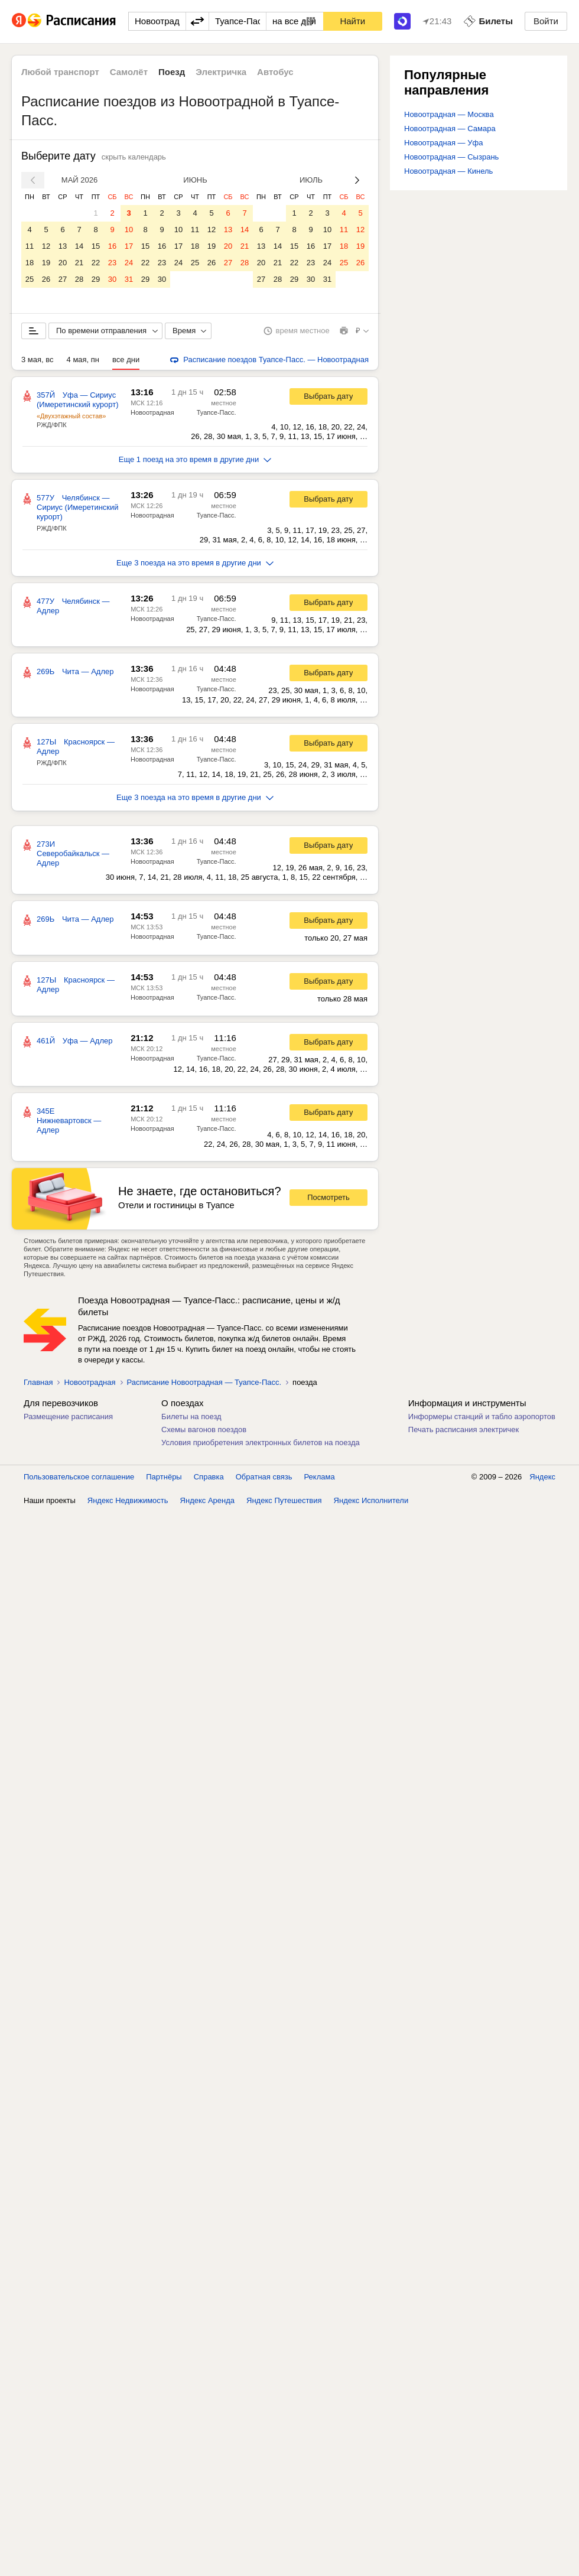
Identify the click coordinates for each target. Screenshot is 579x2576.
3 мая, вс (37, 359)
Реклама (319, 1476)
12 (46, 246)
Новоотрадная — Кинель (448, 171)
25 (29, 279)
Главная (38, 1382)
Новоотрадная (152, 412)
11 (29, 246)
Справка (209, 1476)
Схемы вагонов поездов (203, 1429)
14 (79, 246)
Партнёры (163, 1476)
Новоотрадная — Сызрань (451, 156)
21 (79, 262)
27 (62, 279)
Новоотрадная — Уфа (443, 142)
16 (112, 246)
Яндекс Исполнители (371, 1500)
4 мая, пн (83, 359)
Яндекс (542, 1476)
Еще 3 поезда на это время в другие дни (195, 562)
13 (62, 246)
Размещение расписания (68, 1416)
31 (129, 279)
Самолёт (129, 72)
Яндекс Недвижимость (127, 1500)
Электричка (221, 72)
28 (79, 279)
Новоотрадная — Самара (450, 128)
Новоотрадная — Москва (449, 114)
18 (29, 262)
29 (96, 279)
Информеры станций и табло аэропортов (481, 1416)
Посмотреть (328, 1197)
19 (46, 262)
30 (112, 279)
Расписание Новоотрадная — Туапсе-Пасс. (204, 1382)
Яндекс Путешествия (284, 1500)
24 (129, 262)
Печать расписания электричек (463, 1429)
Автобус (275, 72)
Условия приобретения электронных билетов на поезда (260, 1442)
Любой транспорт (60, 72)
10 (129, 229)
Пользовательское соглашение (79, 1476)
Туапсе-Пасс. (216, 412)
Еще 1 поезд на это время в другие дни (195, 459)
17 (129, 246)
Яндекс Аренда (207, 1500)
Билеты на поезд (191, 1416)
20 (62, 262)
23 (112, 262)
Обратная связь (264, 1476)
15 (96, 246)
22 (96, 262)
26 (46, 279)
